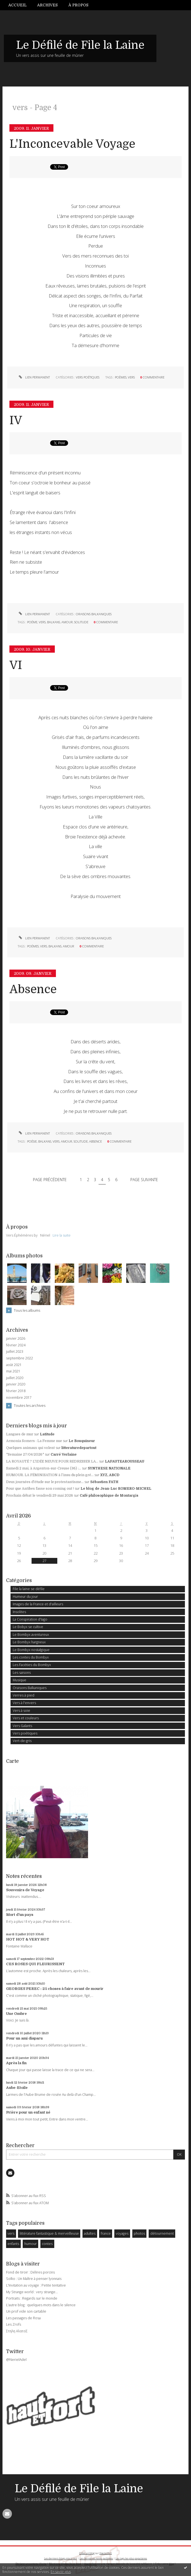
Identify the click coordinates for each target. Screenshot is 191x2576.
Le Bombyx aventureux (31, 1634)
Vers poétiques (87, 377)
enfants (13, 2243)
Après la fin (16, 2063)
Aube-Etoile (17, 2088)
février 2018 (15, 1391)
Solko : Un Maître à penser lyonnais (33, 2278)
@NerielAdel (16, 2359)
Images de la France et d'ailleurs (38, 1604)
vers (131, 377)
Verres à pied (23, 1695)
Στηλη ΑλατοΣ (17, 2331)
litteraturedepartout (78, 1448)
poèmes (121, 377)
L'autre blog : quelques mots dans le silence (41, 2305)
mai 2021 (13, 1371)
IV (15, 420)
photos (139, 2233)
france (106, 2233)
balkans (53, 622)
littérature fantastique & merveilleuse (49, 2233)
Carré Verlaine (64, 1454)
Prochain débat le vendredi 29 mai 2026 (39, 1495)
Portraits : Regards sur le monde (31, 2298)
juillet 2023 (14, 1351)
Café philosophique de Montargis (109, 1495)
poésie (32, 1141)
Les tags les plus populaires (131, 2558)
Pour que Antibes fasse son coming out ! (40, 1489)
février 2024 (15, 1345)
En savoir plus (61, 2571)
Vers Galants (22, 1725)
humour (30, 2243)
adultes (89, 2233)
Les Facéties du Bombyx (32, 1664)
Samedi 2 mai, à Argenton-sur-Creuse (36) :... (43, 1468)
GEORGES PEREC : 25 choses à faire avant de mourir (55, 1989)
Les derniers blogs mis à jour (60, 2558)
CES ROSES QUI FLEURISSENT (35, 1964)
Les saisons (22, 1672)
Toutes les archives (29, 1405)
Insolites (19, 1611)
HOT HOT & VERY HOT (27, 1939)
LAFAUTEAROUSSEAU (124, 1461)
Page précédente (50, 1179)
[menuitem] (20, 5)
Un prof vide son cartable (26, 2311)
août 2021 (14, 1365)
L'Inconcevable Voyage (72, 144)
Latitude (47, 1434)
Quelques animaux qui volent (30, 1448)
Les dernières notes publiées (96, 2558)
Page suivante (144, 1179)
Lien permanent (34, 377)
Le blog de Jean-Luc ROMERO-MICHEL (116, 1489)
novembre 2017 (19, 1397)
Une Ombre (16, 2014)
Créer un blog (87, 2553)
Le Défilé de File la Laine (80, 45)
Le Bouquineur (82, 1441)
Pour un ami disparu (24, 2038)
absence (95, 1141)
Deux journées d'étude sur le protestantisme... (45, 1482)
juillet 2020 (14, 1378)
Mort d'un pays (19, 1915)
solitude (81, 622)
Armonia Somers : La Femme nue (34, 1441)
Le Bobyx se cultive (28, 1626)
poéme (32, 622)
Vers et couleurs (26, 1718)
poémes (33, 946)
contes (47, 2243)
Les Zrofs (13, 2324)
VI (15, 665)
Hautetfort (105, 2553)
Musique (19, 1680)
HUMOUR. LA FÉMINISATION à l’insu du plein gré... (50, 1475)
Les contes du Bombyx (31, 1657)
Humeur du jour (25, 1596)
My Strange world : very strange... (32, 2292)
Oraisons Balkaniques (94, 614)
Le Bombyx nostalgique (31, 1649)
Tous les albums (27, 1310)
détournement (162, 2233)
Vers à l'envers (24, 1702)
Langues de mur (19, 1434)
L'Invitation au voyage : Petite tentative (36, 2285)
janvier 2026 (15, 1338)
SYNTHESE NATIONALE (109, 1468)
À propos (78, 5)
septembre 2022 (19, 1358)
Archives (47, 5)
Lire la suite (62, 1235)
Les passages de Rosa (23, 2318)
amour (67, 622)
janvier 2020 (15, 1384)
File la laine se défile (29, 1588)
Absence (33, 989)
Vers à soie (21, 1710)
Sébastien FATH (104, 1482)
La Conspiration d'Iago (30, 1619)
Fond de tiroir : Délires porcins (30, 2272)
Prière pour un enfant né (28, 2112)
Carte (12, 1761)
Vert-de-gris (22, 1740)
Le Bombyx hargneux (29, 1642)
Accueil (17, 5)
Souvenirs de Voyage (25, 1890)
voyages (122, 2233)
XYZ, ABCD (109, 1475)
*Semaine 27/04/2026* (25, 1454)
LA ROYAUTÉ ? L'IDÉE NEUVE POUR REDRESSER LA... (52, 1461)
